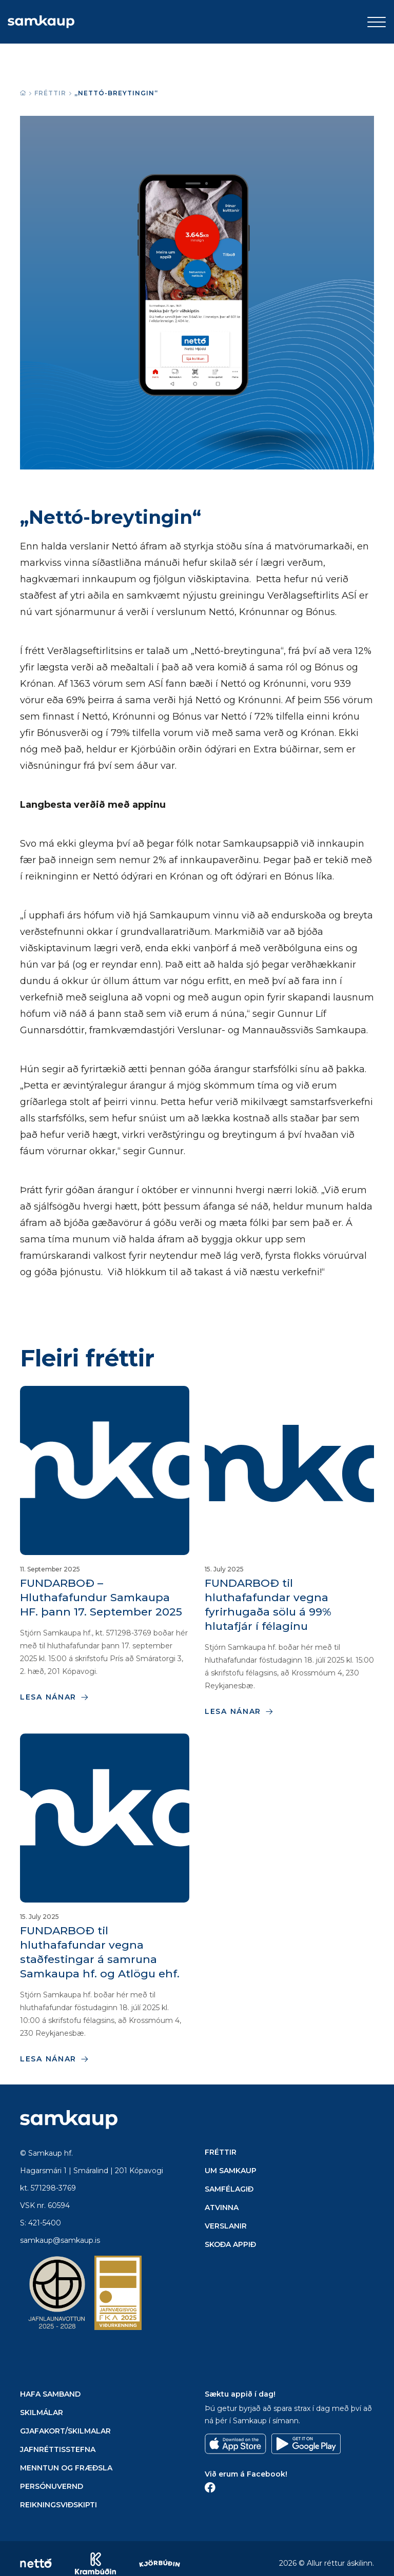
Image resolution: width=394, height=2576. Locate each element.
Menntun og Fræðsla (66, 2467)
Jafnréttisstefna (57, 2449)
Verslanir (226, 2226)
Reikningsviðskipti (58, 2504)
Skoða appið (230, 2244)
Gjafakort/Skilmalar (65, 2431)
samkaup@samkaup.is (60, 2240)
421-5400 (44, 2222)
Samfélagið (229, 2189)
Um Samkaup (231, 2170)
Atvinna (222, 2207)
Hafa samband (50, 2394)
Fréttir (50, 93)
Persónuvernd (51, 2486)
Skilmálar (41, 2412)
